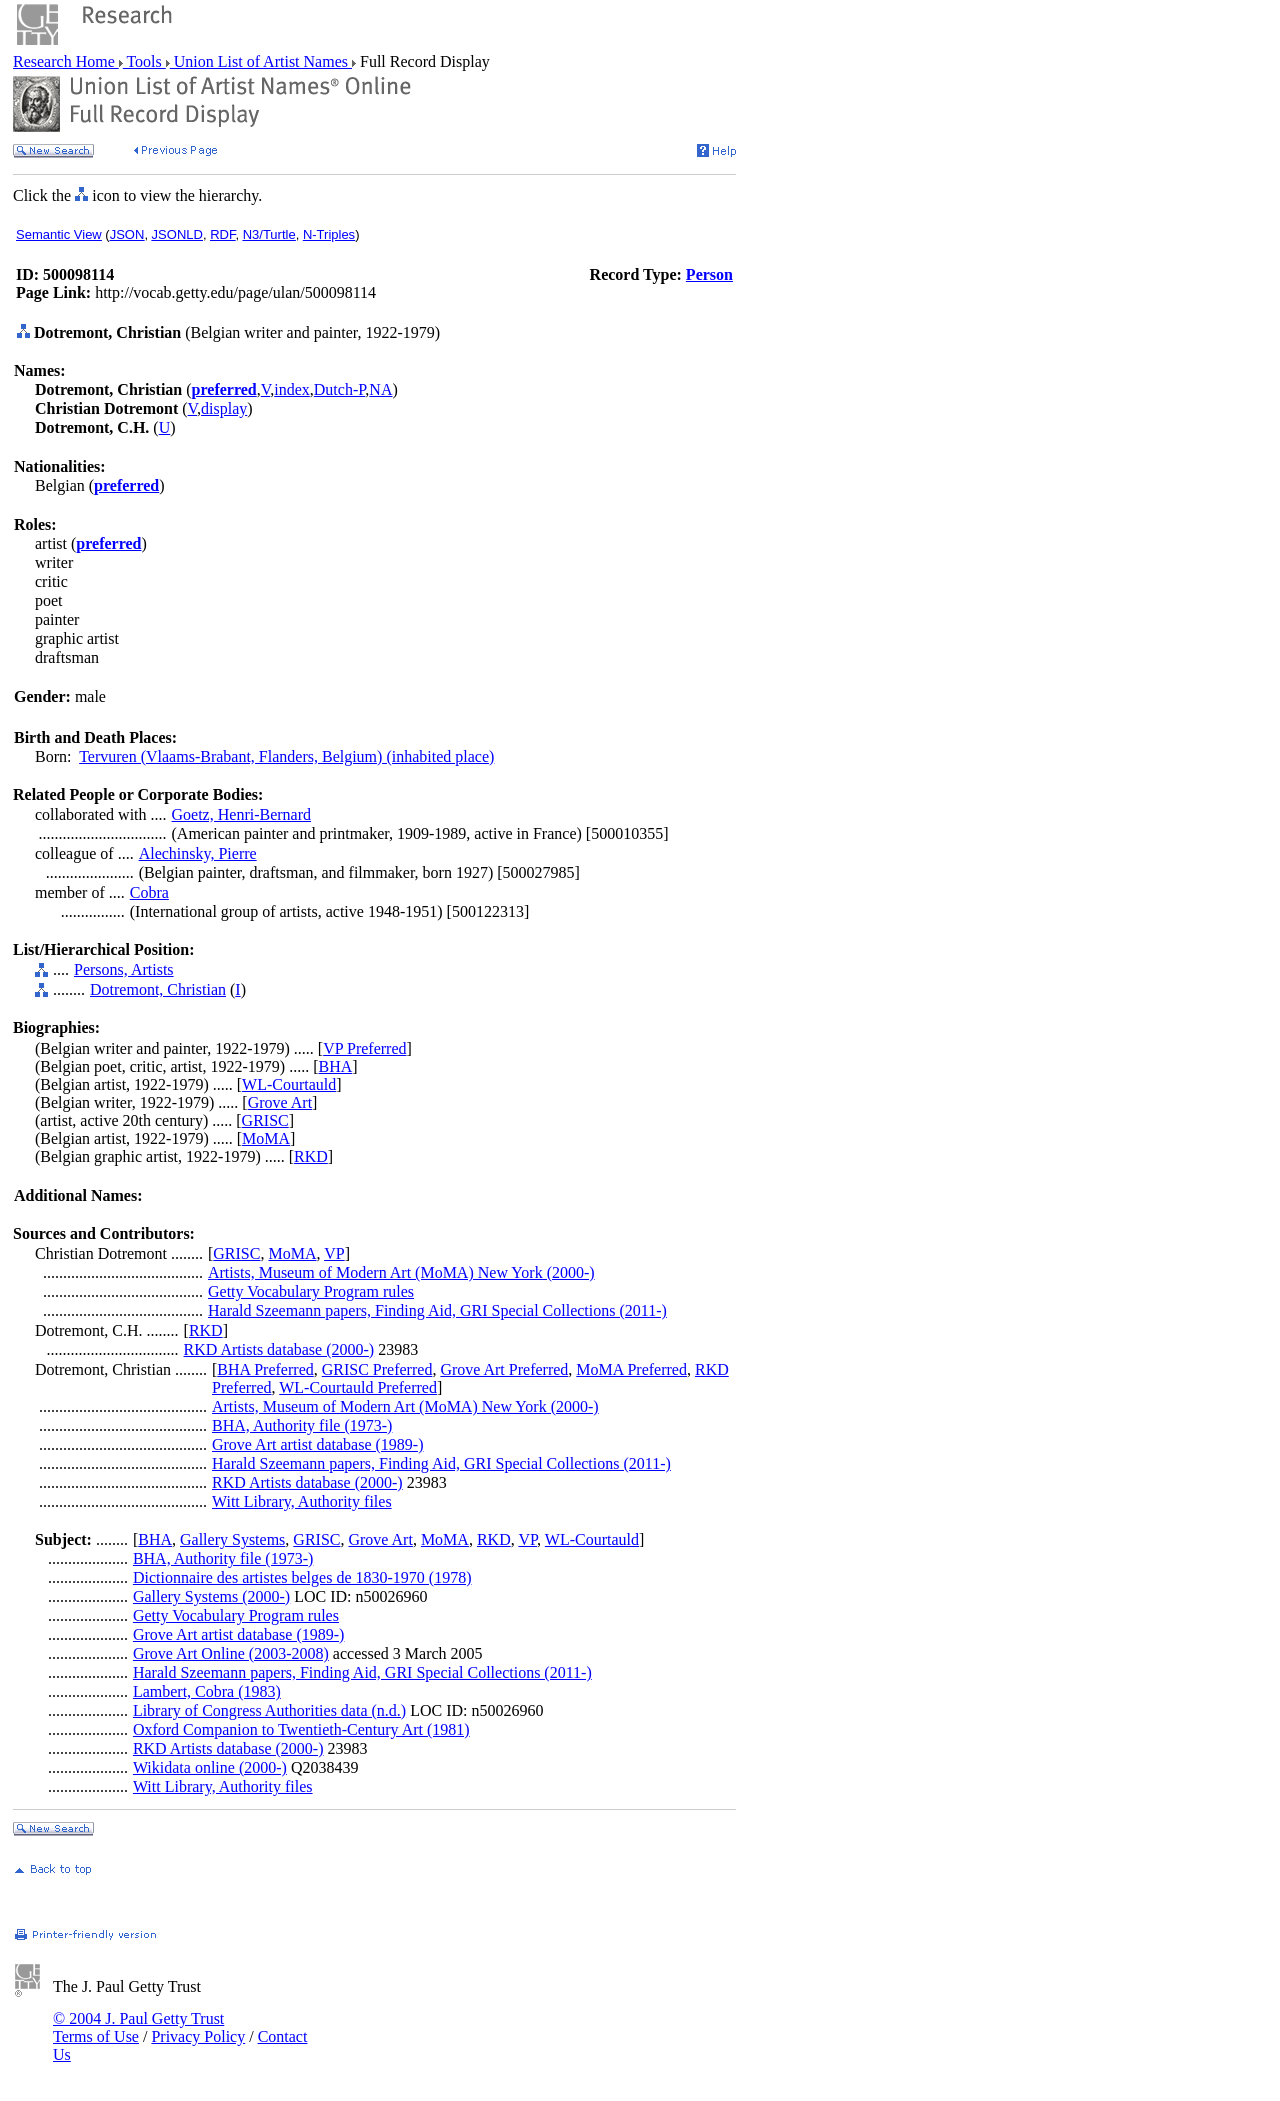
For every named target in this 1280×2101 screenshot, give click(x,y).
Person (709, 274)
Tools (144, 61)
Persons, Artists (124, 969)
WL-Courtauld (289, 1084)
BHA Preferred (265, 1369)
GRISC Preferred (377, 1369)
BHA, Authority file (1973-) (302, 1425)
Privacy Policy (198, 2036)
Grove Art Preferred (504, 1369)
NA (380, 389)
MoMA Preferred (631, 1369)
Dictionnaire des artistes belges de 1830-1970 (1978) (302, 1577)
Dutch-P (340, 389)
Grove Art (280, 1102)
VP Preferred (364, 1048)
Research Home (66, 61)
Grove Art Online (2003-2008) (231, 1653)
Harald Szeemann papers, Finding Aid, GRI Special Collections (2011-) (437, 1310)
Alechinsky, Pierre (198, 853)
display (224, 408)
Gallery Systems (232, 1539)
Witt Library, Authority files (302, 1501)
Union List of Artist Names (261, 61)
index (292, 389)
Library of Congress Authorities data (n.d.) (269, 1710)
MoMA (266, 1138)
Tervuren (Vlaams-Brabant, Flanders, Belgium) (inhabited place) (286, 756)
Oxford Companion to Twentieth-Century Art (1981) (301, 1729)
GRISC (265, 1120)
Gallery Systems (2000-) (211, 1596)
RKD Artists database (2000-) (279, 1349)
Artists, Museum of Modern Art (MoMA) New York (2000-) (401, 1272)
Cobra (149, 892)
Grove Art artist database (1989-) (317, 1444)
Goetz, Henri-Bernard (242, 814)
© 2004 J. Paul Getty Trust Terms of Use (138, 2027)
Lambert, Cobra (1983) (207, 1691)
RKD (311, 1156)
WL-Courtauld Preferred (358, 1387)
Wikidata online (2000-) (210, 1767)
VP (334, 1253)
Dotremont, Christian (158, 989)
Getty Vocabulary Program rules (311, 1291)
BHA (335, 1066)
